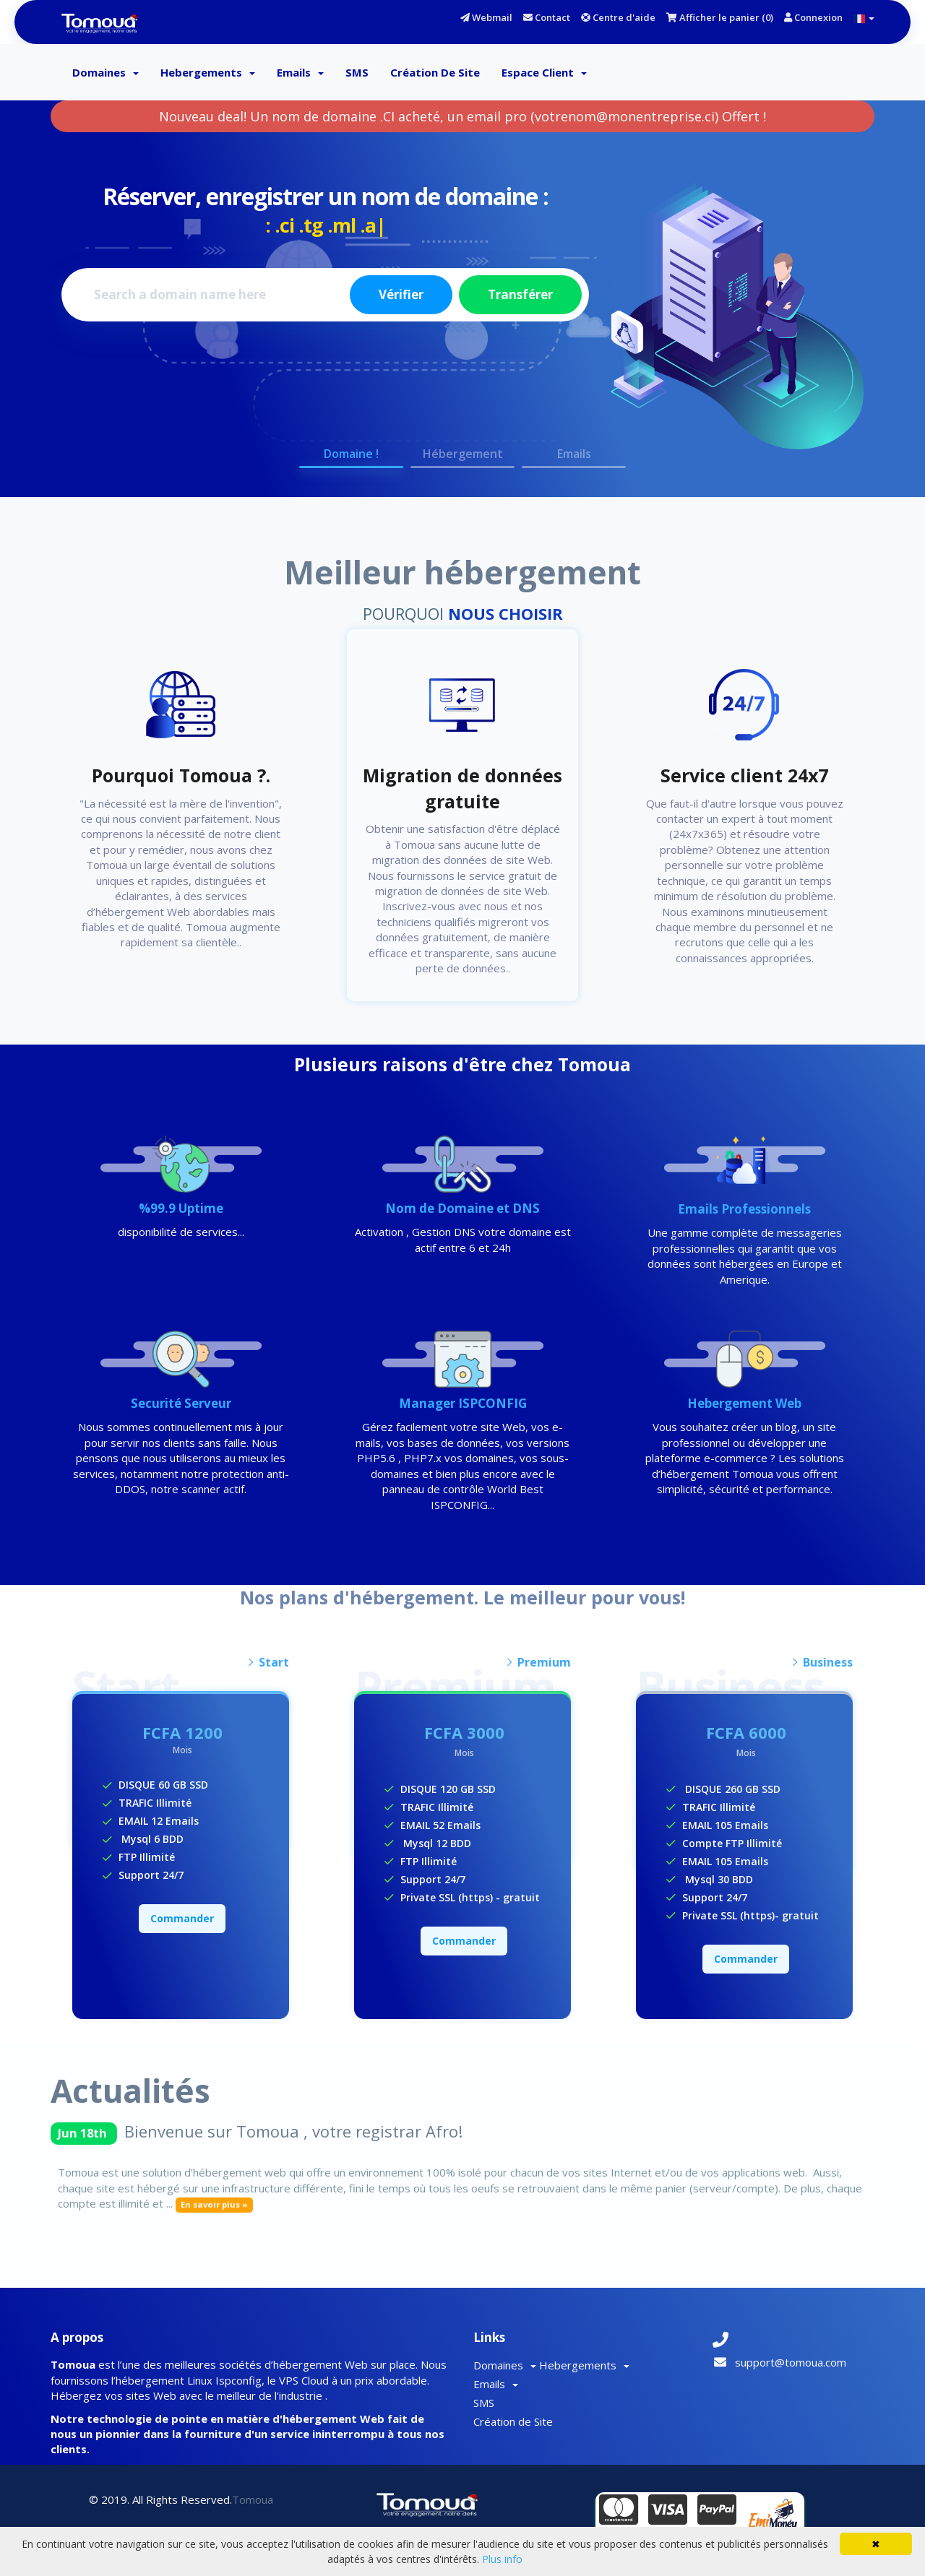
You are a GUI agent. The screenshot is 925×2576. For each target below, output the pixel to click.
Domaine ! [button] (351, 454)
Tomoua (252, 2499)
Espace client (544, 72)
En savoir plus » (214, 2204)
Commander (182, 1918)
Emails (300, 72)
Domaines (105, 72)
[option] (462, 305)
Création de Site (435, 72)
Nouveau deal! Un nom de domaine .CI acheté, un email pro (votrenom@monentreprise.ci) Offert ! (462, 116)
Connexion (813, 17)
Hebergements (207, 72)
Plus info (502, 2559)
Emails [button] (574, 454)
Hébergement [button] (463, 454)
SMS (357, 72)
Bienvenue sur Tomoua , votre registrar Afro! (293, 2131)
